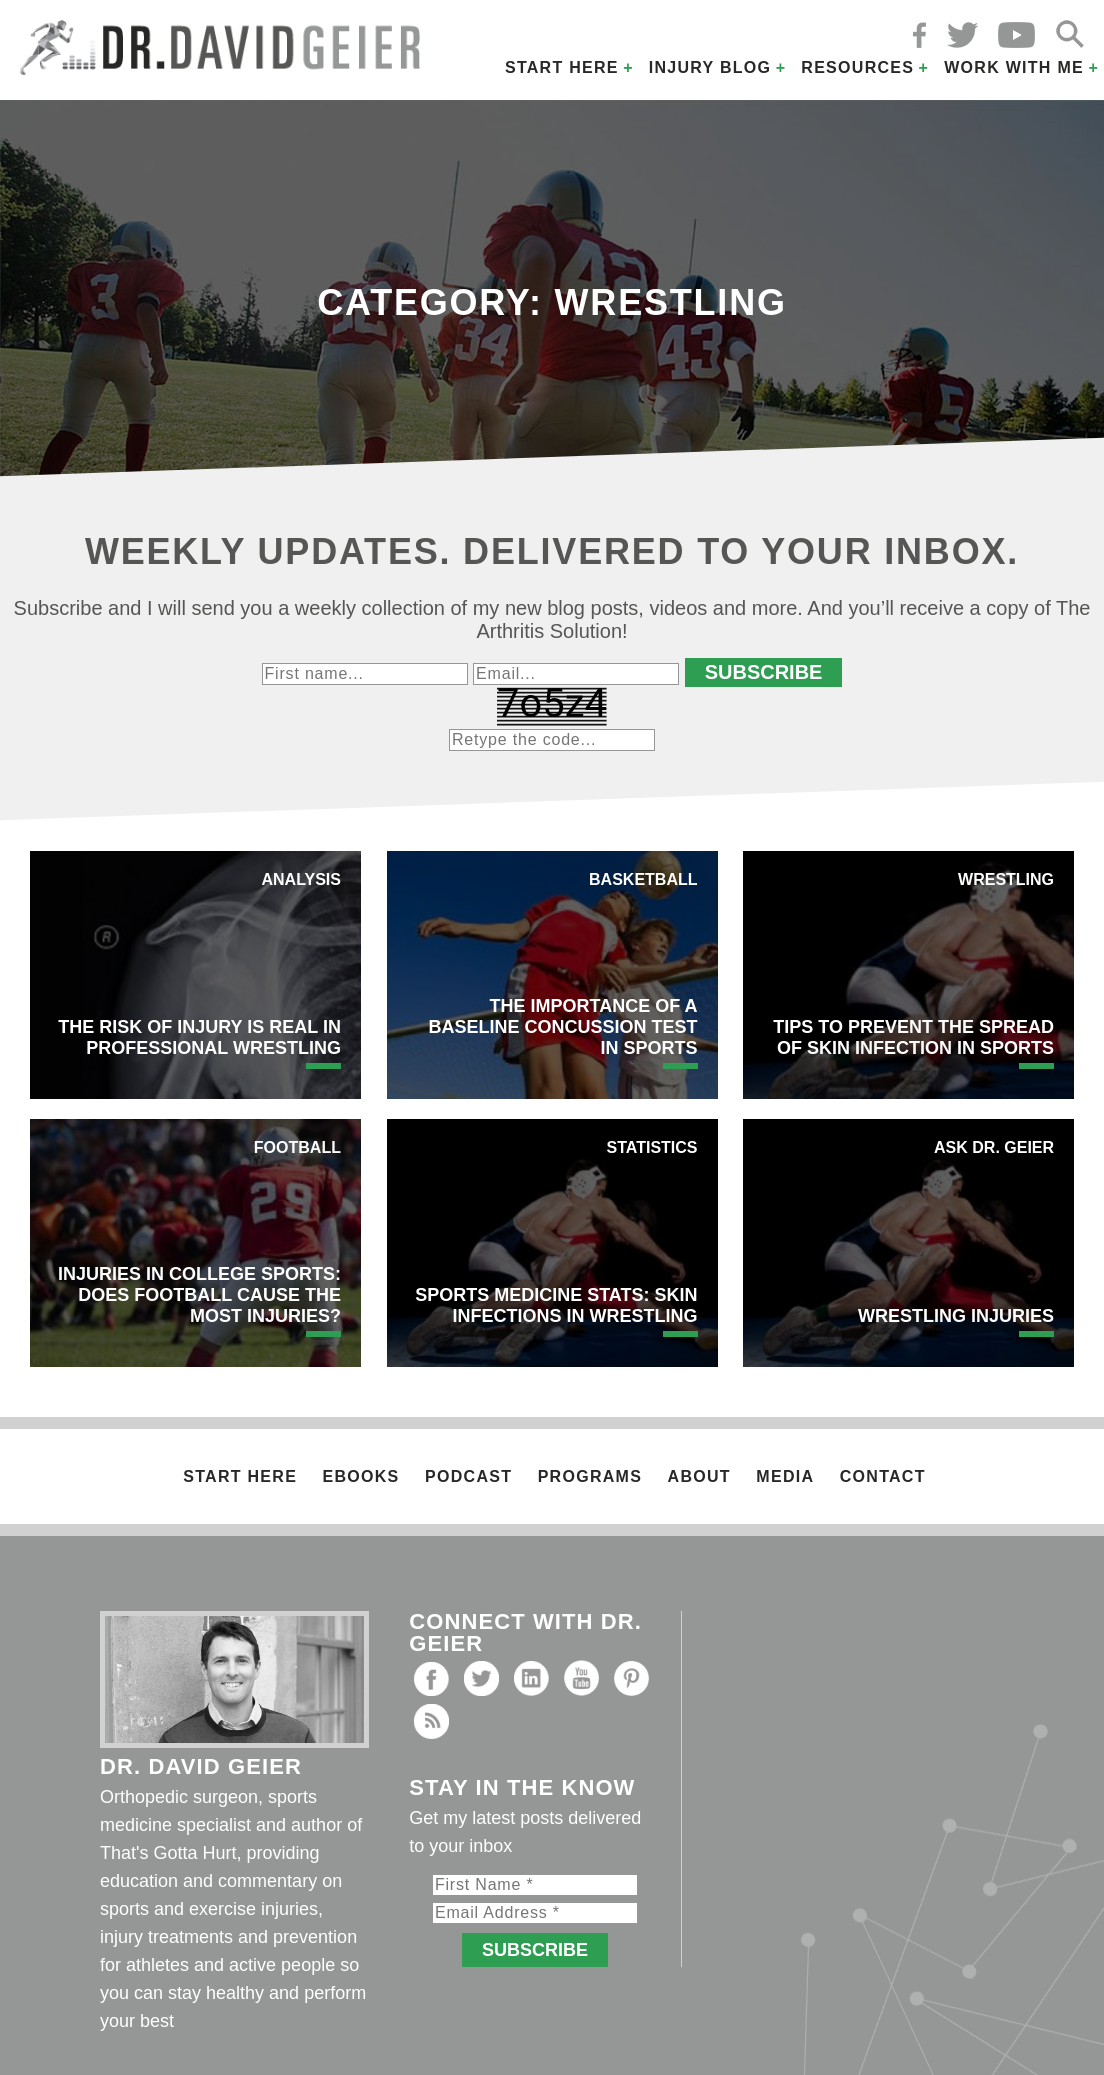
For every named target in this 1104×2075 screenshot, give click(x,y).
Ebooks (361, 1476)
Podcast (468, 1476)
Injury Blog (710, 67)
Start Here (562, 67)
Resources (857, 67)
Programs (590, 1476)
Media (785, 1476)
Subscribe (764, 672)
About (699, 1476)
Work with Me (1014, 67)
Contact (883, 1476)
